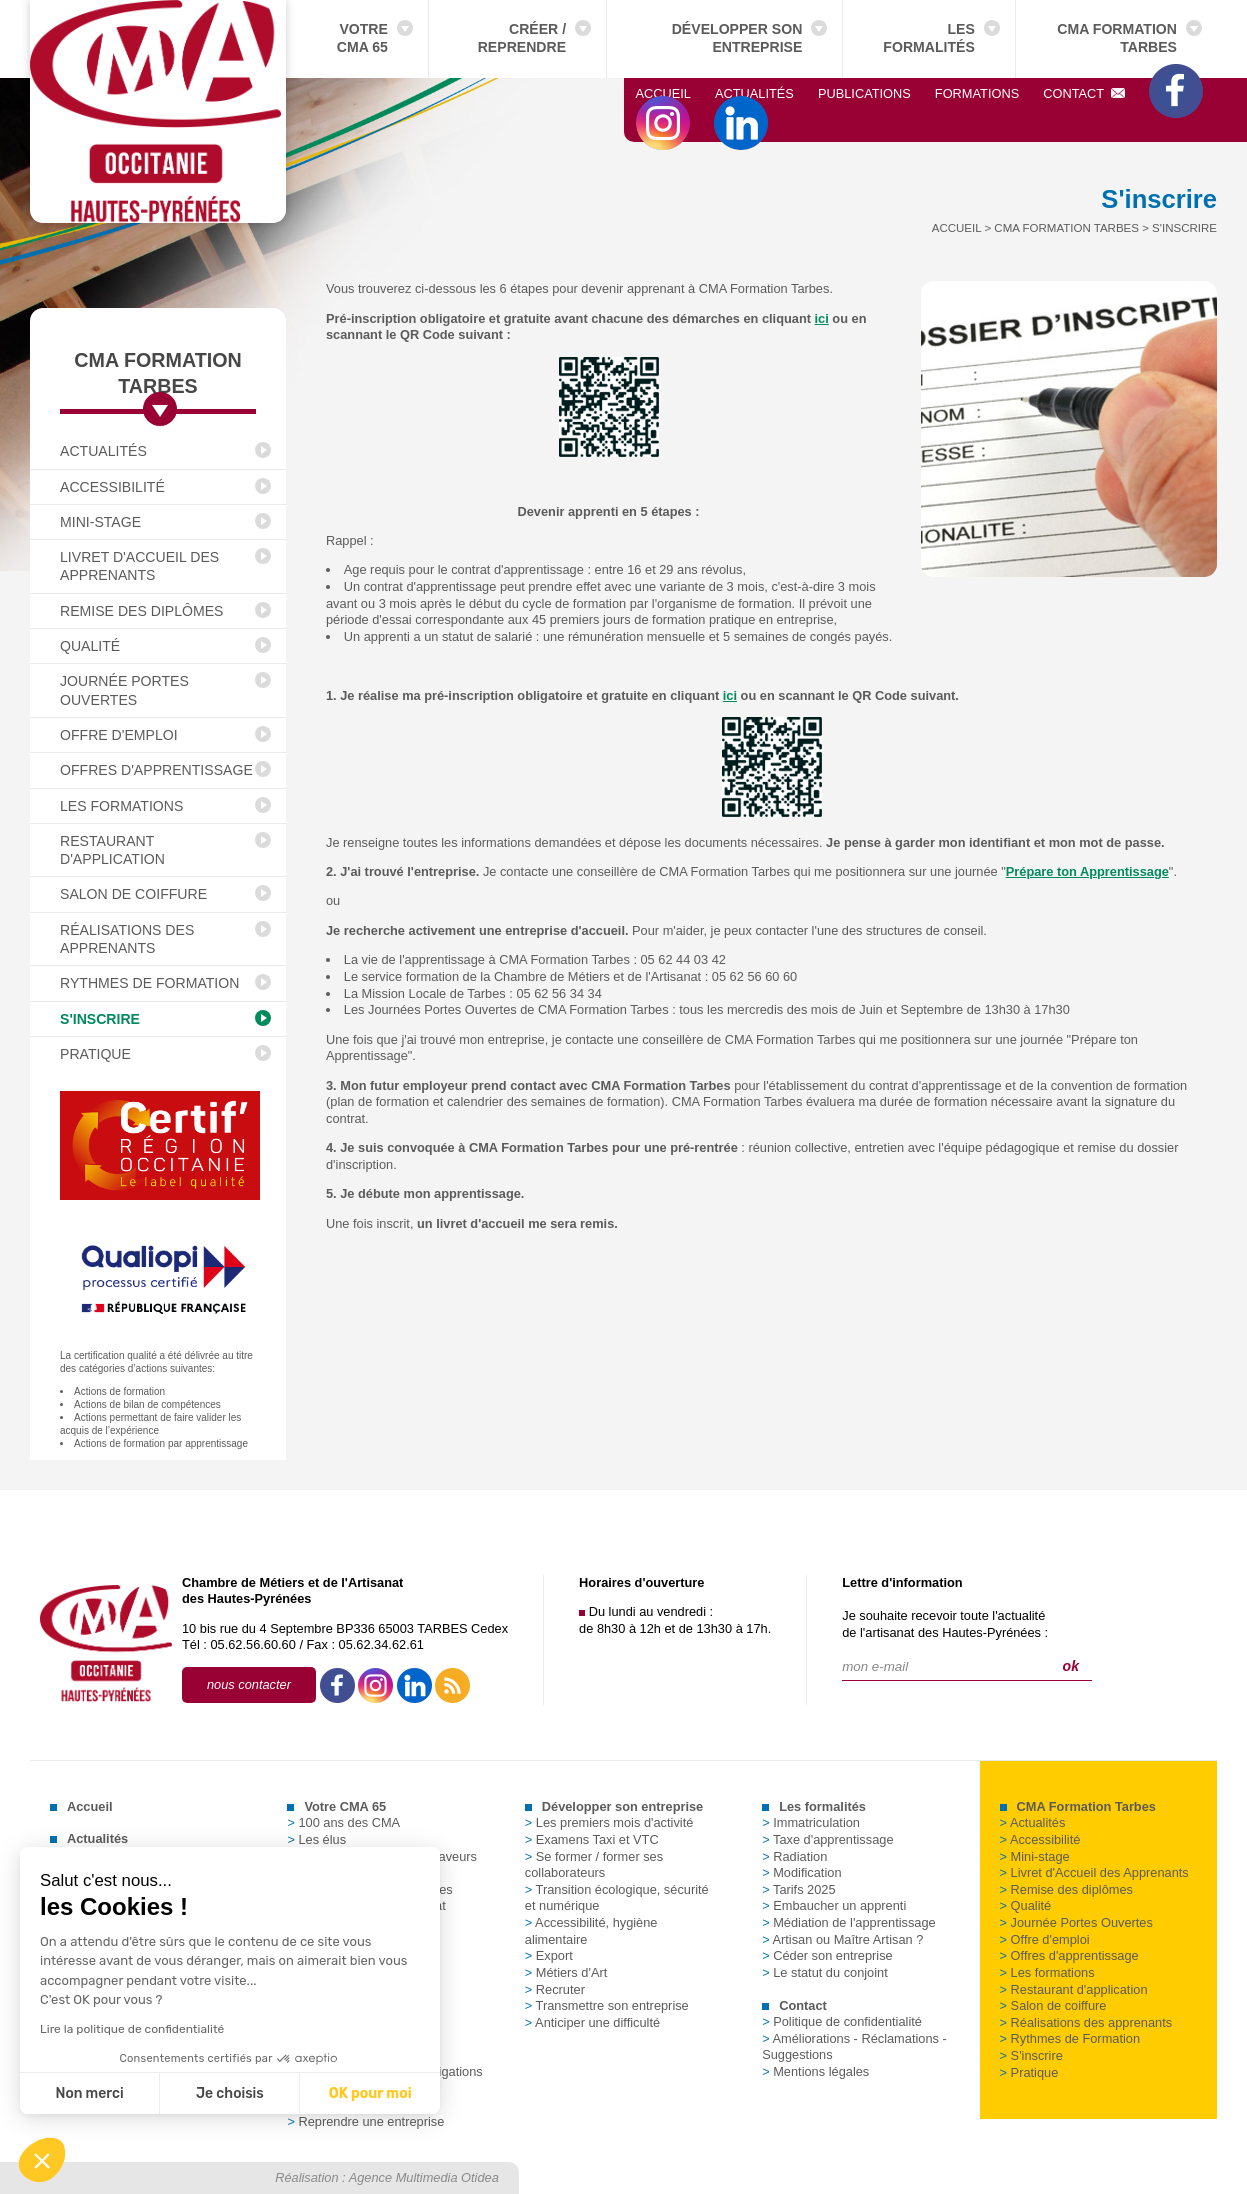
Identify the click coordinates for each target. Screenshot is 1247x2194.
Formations (977, 93)
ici (822, 318)
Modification (801, 1872)
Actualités (754, 93)
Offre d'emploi (119, 735)
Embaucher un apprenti (834, 1905)
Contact (1084, 93)
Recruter (555, 1989)
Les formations (121, 806)
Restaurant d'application (112, 850)
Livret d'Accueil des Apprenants (139, 566)
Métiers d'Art (566, 1972)
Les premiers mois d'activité (609, 1822)
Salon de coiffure (133, 894)
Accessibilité (112, 487)
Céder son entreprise (827, 1955)
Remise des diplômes (142, 611)
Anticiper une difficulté (592, 2022)
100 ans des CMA (343, 1822)
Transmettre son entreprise (607, 2005)
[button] (42, 2160)
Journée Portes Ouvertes (124, 690)
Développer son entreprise (737, 38)
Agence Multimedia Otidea (424, 2177)
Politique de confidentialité (842, 2021)
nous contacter (249, 1684)
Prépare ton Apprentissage (1087, 871)
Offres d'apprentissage (156, 770)
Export (549, 1955)
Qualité (90, 646)
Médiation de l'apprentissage (849, 1922)
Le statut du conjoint (825, 1972)
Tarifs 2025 (798, 1889)
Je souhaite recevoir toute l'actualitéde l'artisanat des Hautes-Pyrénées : (945, 1624)
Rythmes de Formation (149, 983)
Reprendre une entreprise (365, 2121)
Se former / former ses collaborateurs (594, 1865)
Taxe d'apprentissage (827, 1839)
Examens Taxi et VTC (592, 1839)
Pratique (95, 1054)
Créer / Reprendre (522, 38)
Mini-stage (100, 522)
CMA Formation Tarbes (1117, 38)
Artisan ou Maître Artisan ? (842, 1939)
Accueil (663, 93)
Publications (864, 93)
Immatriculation (811, 1822)
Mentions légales (815, 2071)
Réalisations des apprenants (127, 939)
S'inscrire (100, 1019)
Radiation (794, 1856)
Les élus (316, 1839)
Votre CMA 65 (362, 38)
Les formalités (929, 38)
